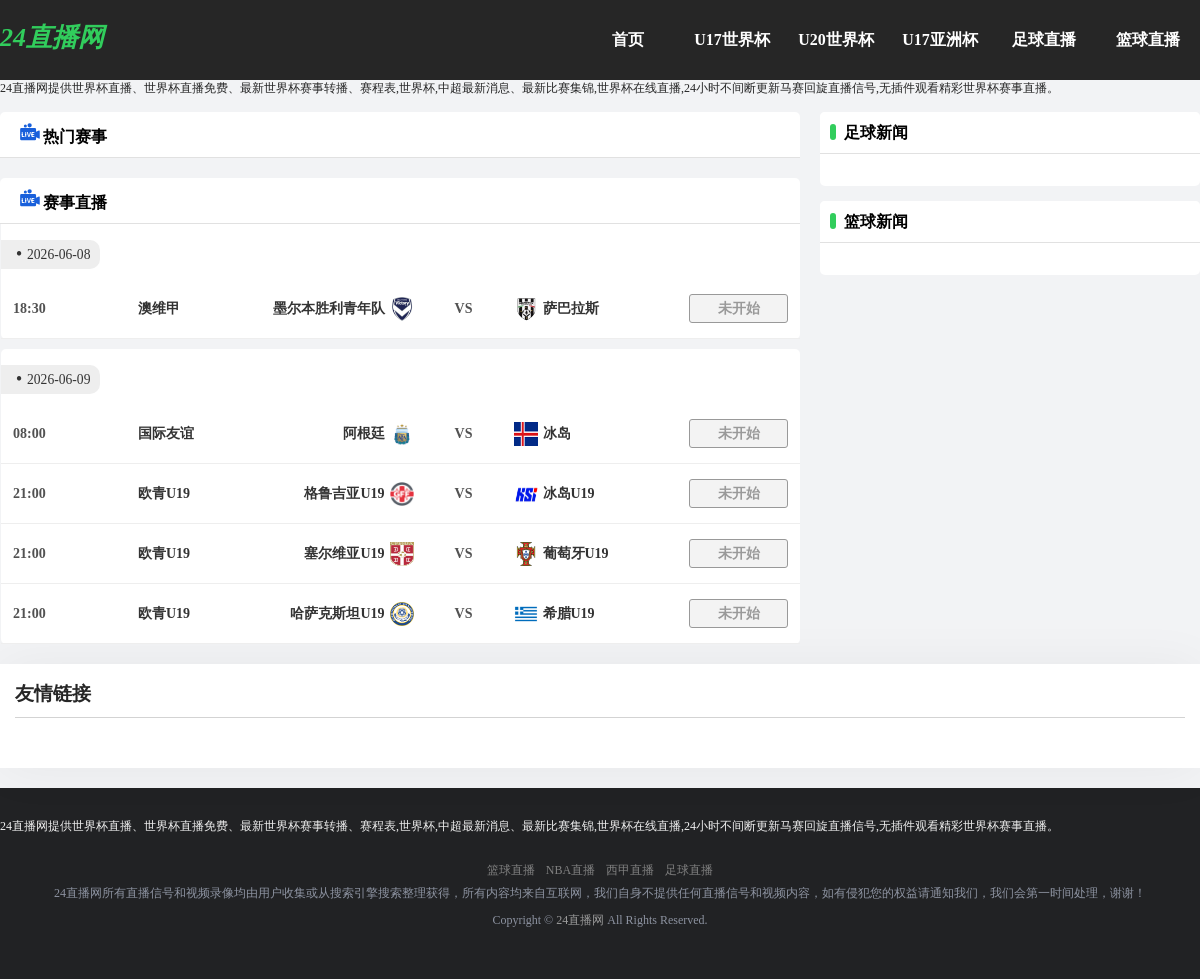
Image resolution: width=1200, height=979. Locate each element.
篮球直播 (1148, 39)
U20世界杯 (836, 39)
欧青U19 (164, 493)
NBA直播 (570, 870)
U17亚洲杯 (940, 39)
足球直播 (1044, 39)
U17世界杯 (732, 39)
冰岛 (557, 433)
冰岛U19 (569, 493)
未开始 (739, 308)
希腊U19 (569, 613)
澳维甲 (159, 308)
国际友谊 (166, 433)
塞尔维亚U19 (344, 553)
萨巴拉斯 (571, 308)
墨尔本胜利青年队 (329, 308)
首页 (628, 39)
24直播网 (580, 920)
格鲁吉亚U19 (344, 493)
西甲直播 (630, 870)
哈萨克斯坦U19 (337, 613)
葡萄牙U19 (576, 553)
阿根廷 (364, 433)
